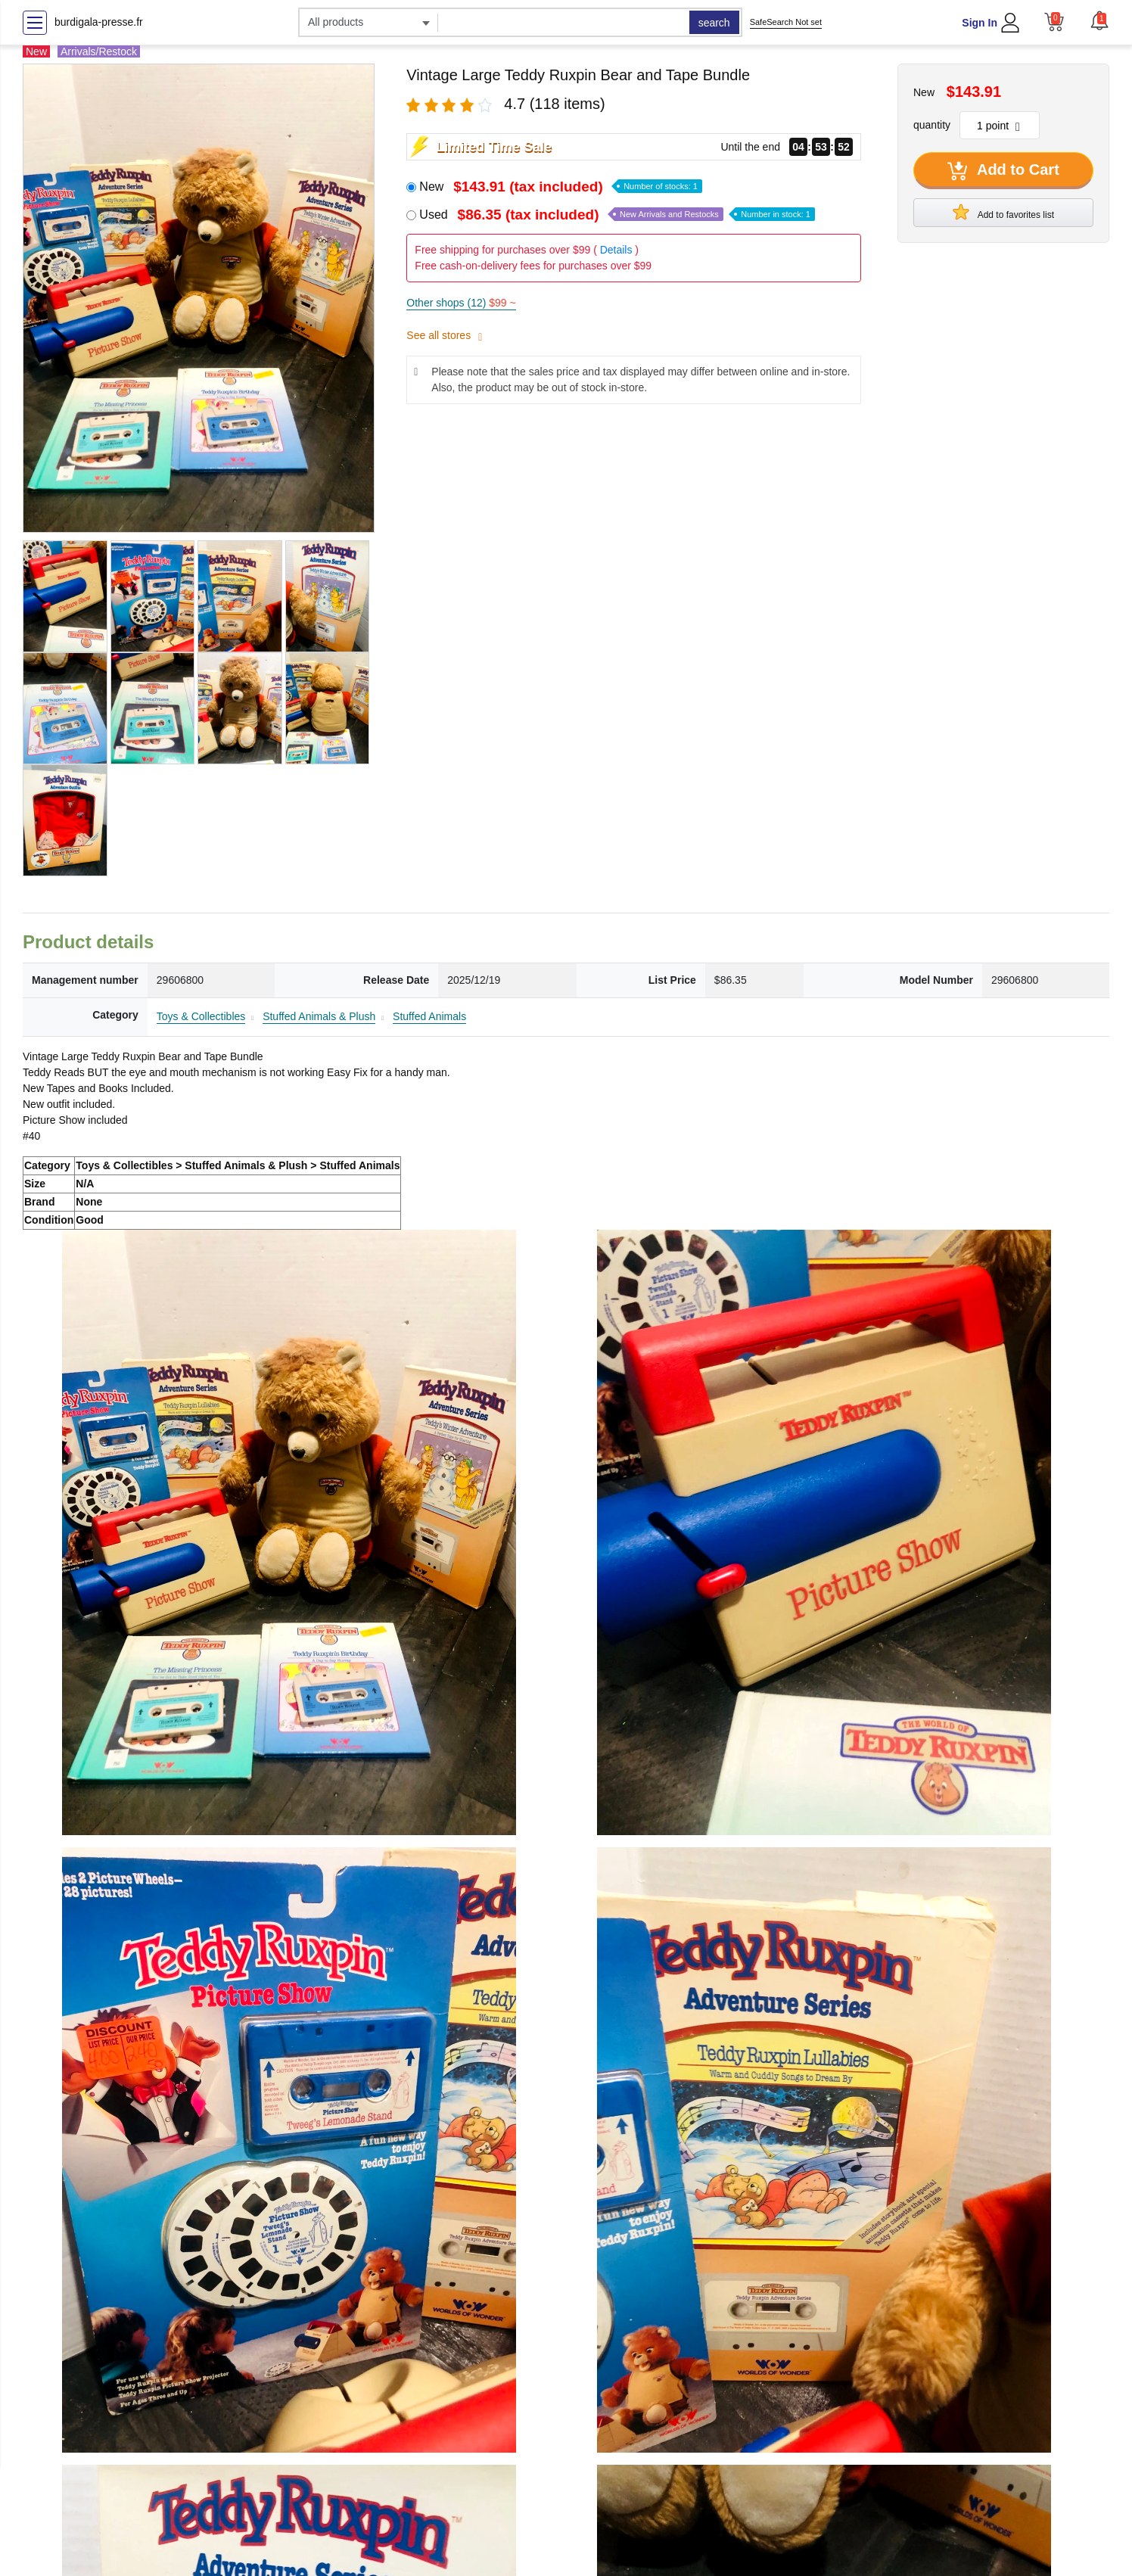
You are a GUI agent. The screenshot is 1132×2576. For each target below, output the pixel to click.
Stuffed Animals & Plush (319, 1016)
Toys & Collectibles (201, 1016)
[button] (1099, 20)
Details (616, 250)
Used (617, 214)
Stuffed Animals (429, 1016)
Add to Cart (1003, 171)
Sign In (979, 23)
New (560, 186)
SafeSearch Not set (786, 21)
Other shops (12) (460, 303)
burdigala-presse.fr (98, 22)
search (714, 23)
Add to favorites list (1003, 212)
